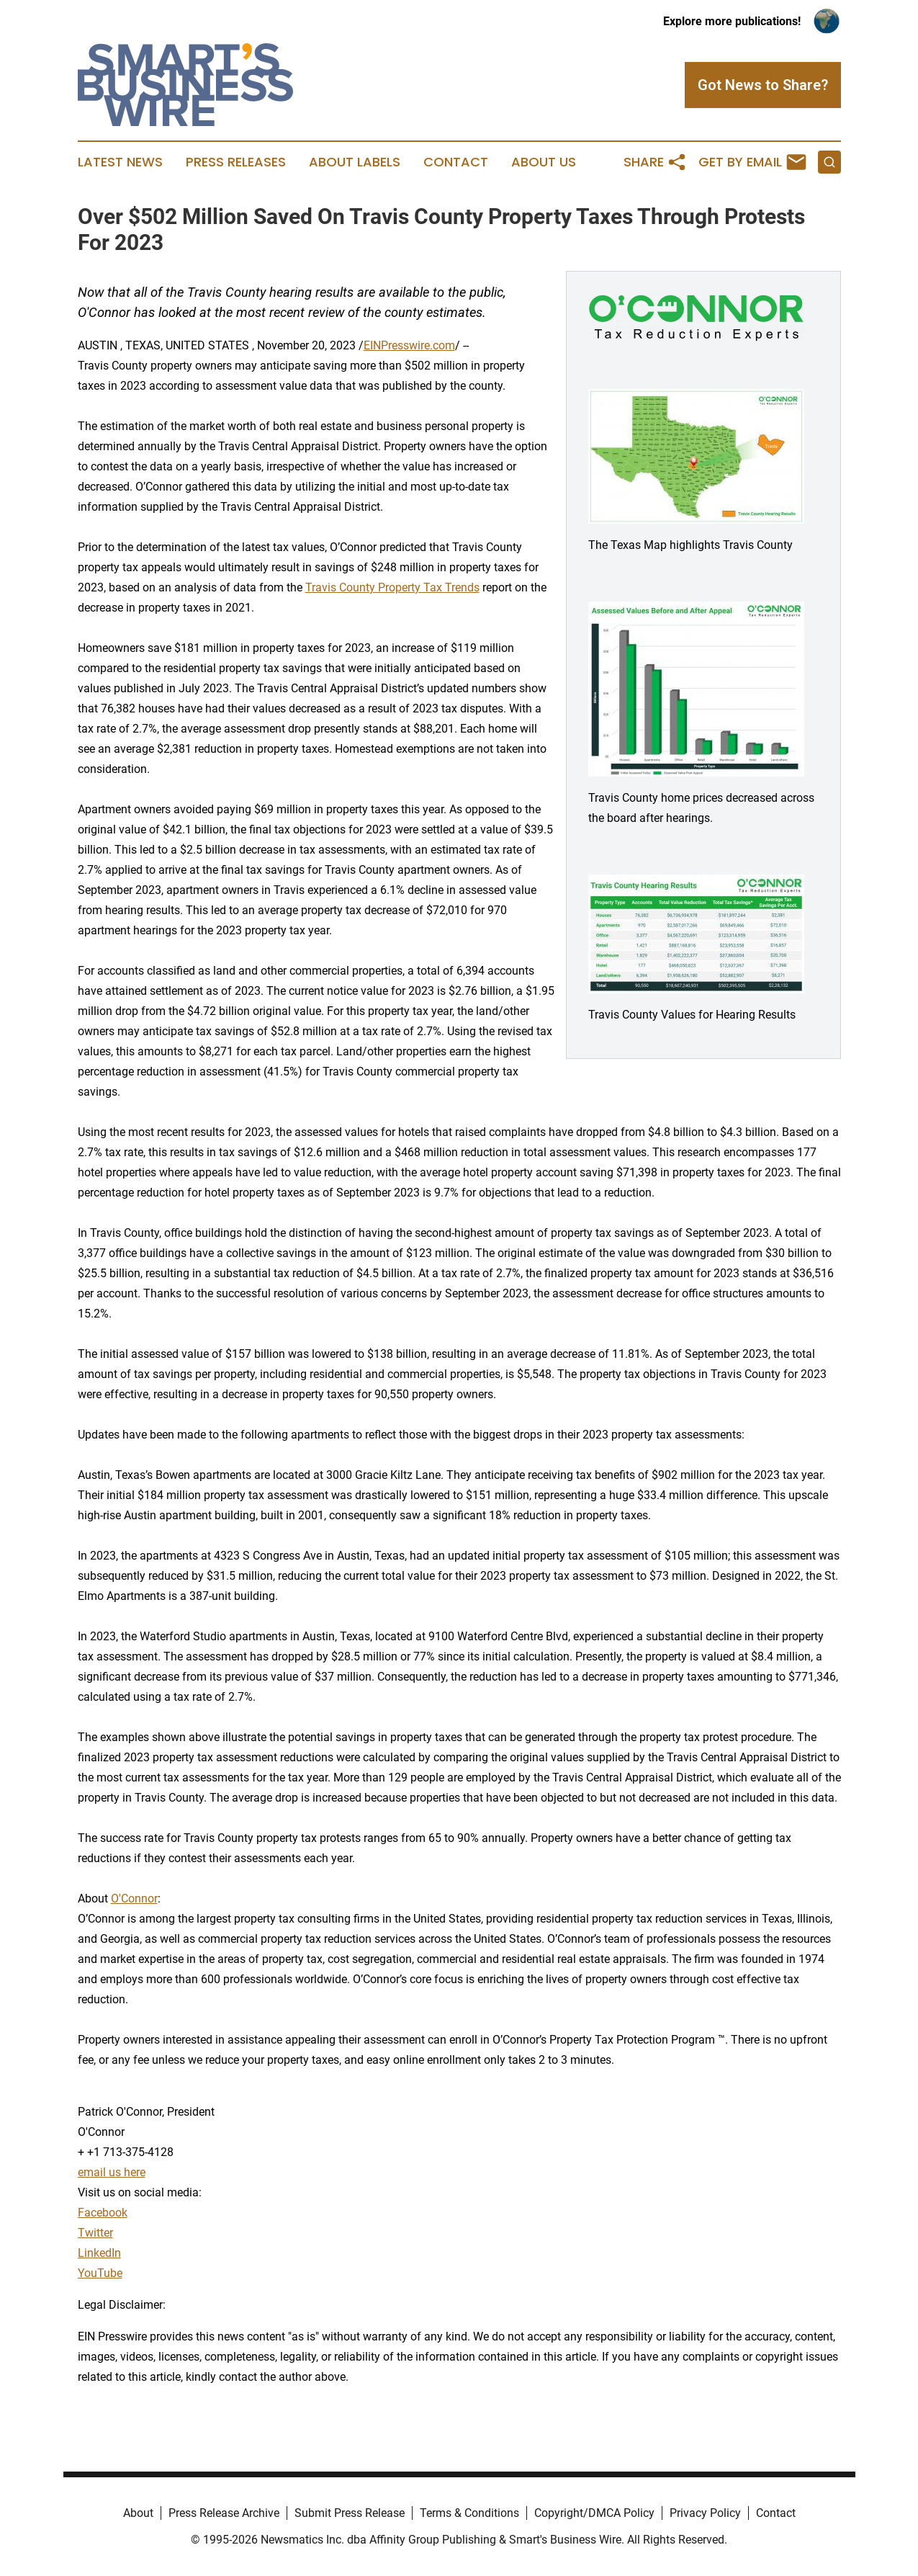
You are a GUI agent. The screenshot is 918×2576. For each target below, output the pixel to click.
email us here (111, 2172)
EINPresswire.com (409, 345)
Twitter (95, 2233)
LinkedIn (99, 2253)
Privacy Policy (705, 2513)
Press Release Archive (223, 2513)
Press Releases (236, 162)
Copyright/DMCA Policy (594, 2513)
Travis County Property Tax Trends (392, 587)
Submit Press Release (349, 2513)
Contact (455, 162)
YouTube (100, 2273)
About (138, 2513)
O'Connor (134, 1898)
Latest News (120, 162)
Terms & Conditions (469, 2513)
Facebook (102, 2212)
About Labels (354, 162)
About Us (543, 162)
